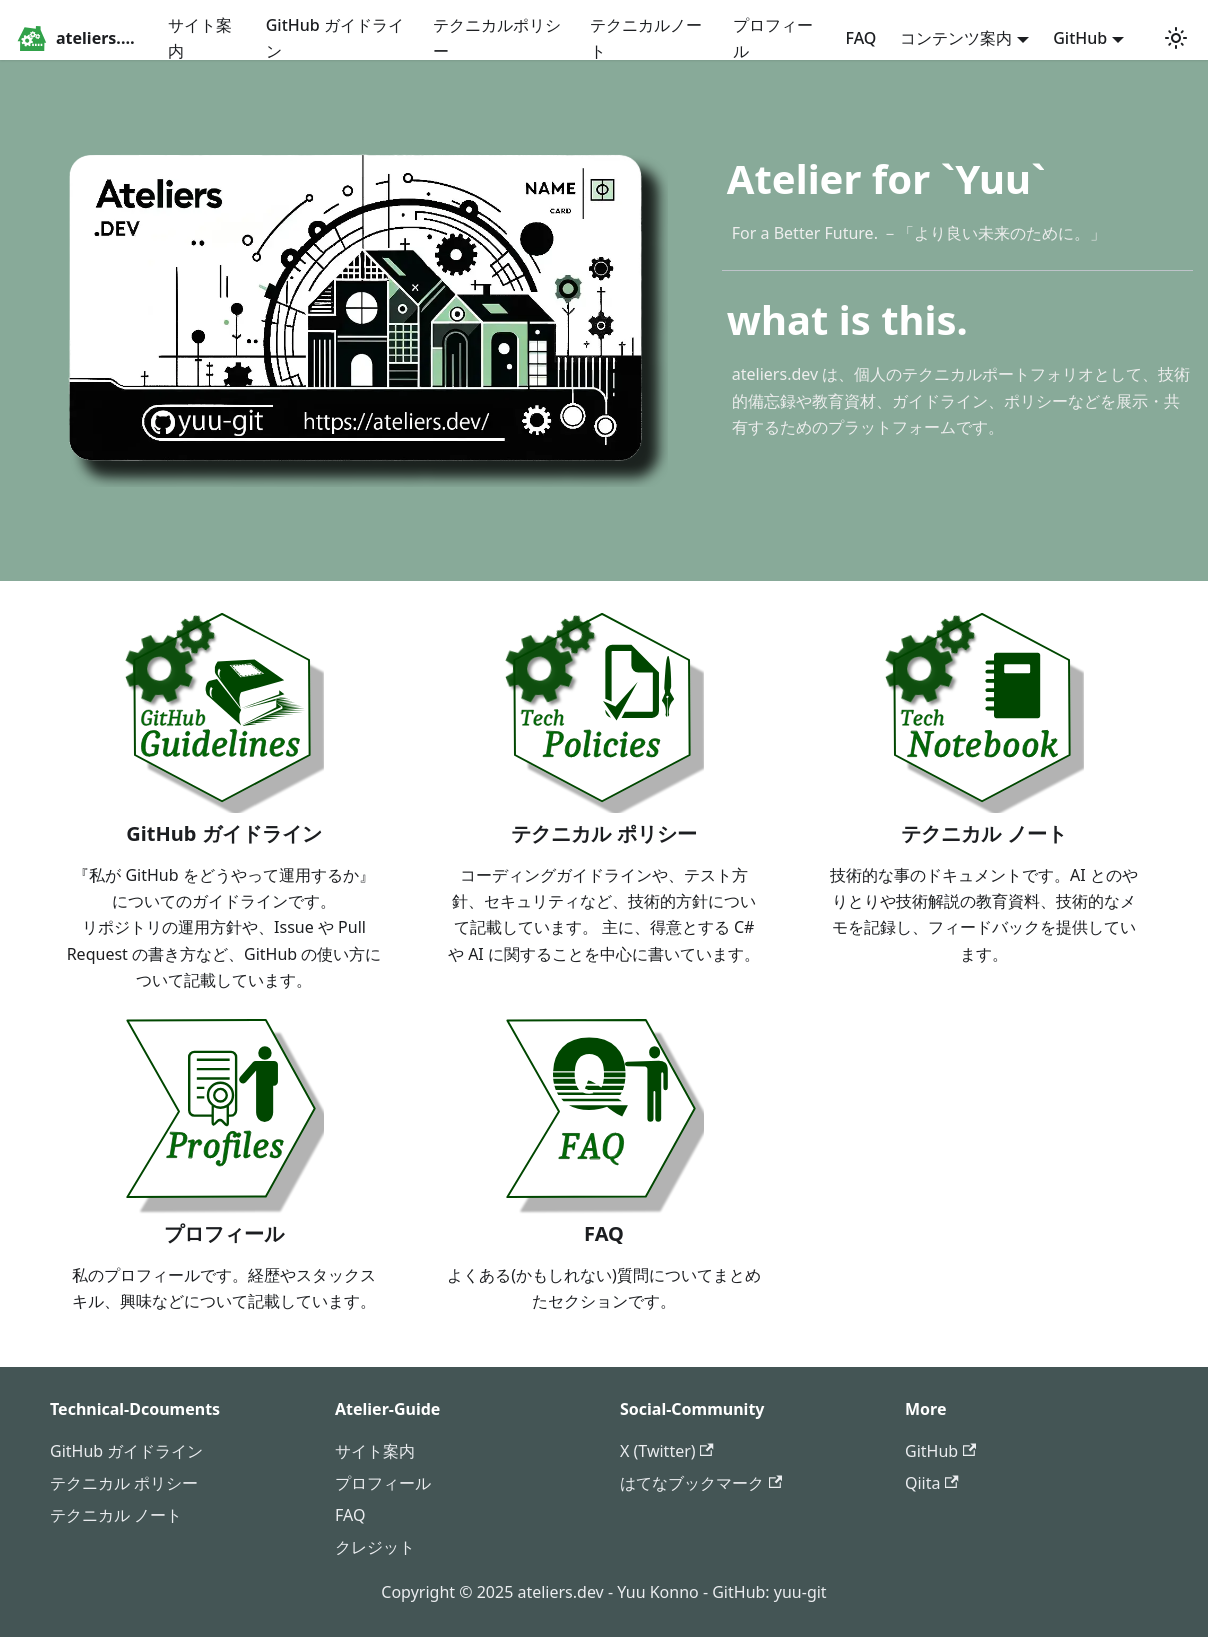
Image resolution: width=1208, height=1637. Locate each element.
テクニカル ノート (116, 1515)
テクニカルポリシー (497, 38)
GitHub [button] (1080, 38)
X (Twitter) (667, 1451)
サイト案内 (200, 38)
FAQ (861, 38)
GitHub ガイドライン (335, 38)
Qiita (932, 1483)
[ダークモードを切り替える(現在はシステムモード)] (1176, 38)
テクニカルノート (646, 38)
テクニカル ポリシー (124, 1483)
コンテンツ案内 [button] (956, 38)
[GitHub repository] (1148, 38)
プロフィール (773, 38)
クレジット (375, 1547)
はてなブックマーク (701, 1483)
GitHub (940, 1451)
